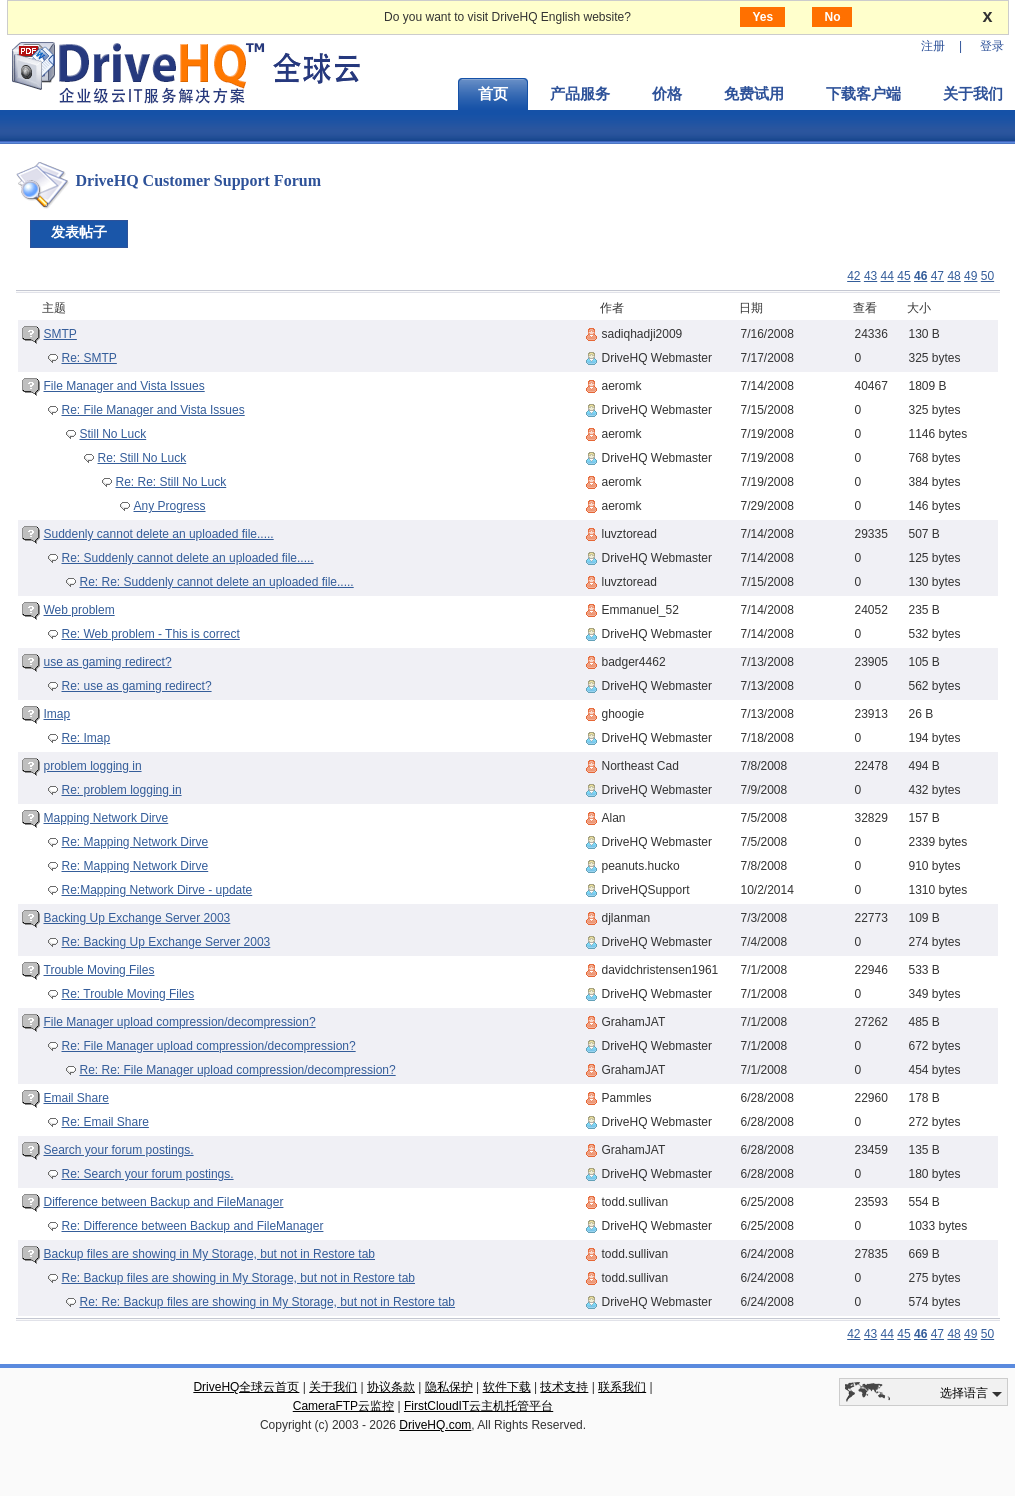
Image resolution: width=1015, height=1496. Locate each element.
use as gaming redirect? (108, 662)
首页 (493, 94)
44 (887, 276)
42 (853, 276)
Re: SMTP (89, 358)
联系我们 (622, 1387)
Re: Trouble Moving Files (128, 994)
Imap (57, 714)
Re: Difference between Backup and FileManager (193, 1226)
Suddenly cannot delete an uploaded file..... (159, 534)
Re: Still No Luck (142, 458)
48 (953, 276)
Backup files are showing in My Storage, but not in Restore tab (210, 1254)
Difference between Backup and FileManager (164, 1202)
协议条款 (391, 1387)
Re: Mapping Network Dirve (135, 842)
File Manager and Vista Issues (124, 386)
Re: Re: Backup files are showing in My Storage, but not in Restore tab (268, 1302)
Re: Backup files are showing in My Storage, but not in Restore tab (239, 1278)
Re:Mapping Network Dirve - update (157, 890)
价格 (667, 94)
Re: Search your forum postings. (148, 1174)
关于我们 (333, 1387)
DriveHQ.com (435, 1425)
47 (937, 276)
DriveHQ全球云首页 (246, 1387)
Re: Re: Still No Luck (171, 482)
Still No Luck (113, 434)
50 (987, 276)
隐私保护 (449, 1387)
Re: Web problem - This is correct (151, 634)
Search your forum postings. (119, 1150)
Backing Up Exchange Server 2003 (137, 918)
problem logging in (93, 766)
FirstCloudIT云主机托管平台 (478, 1406)
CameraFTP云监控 (343, 1406)
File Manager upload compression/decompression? (180, 1022)
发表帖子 (79, 232)
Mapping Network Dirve (106, 818)
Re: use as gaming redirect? (137, 686)
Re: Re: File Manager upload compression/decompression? (238, 1070)
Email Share (76, 1098)
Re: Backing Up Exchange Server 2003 (166, 942)
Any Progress (170, 506)
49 (970, 276)
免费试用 (754, 94)
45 (903, 276)
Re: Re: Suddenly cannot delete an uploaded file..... (217, 582)
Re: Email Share (105, 1122)
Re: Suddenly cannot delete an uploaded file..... (188, 558)
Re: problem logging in (122, 790)
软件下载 (507, 1387)
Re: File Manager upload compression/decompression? (209, 1046)
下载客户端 (863, 94)
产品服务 (580, 94)
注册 (933, 46)
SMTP (60, 334)
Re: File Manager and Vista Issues (153, 410)
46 (920, 276)
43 (870, 276)
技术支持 (564, 1387)
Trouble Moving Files (99, 970)
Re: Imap (86, 738)
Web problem (79, 610)
